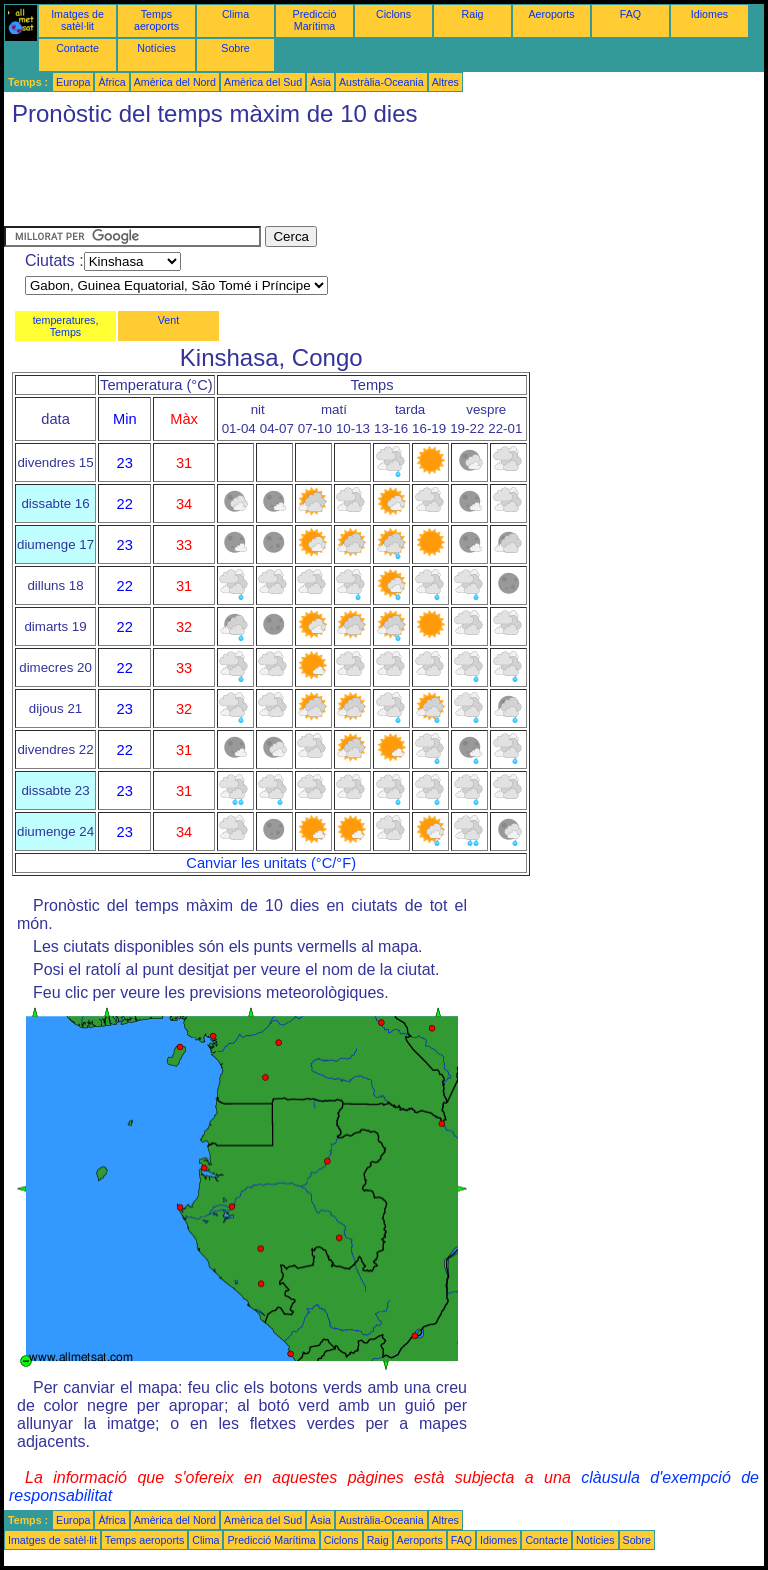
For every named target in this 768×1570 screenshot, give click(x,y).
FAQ (630, 14)
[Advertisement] (368, 181)
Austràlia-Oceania (381, 82)
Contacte (77, 48)
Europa (73, 82)
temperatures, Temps (66, 326)
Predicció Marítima (315, 20)
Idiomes (709, 14)
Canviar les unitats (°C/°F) (271, 863)
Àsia (320, 82)
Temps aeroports (156, 20)
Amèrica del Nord (175, 82)
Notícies (156, 48)
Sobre (235, 48)
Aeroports (551, 14)
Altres (445, 82)
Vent (168, 320)
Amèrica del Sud (263, 82)
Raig (473, 14)
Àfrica (111, 82)
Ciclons (393, 14)
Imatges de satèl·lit (77, 20)
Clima (235, 14)
